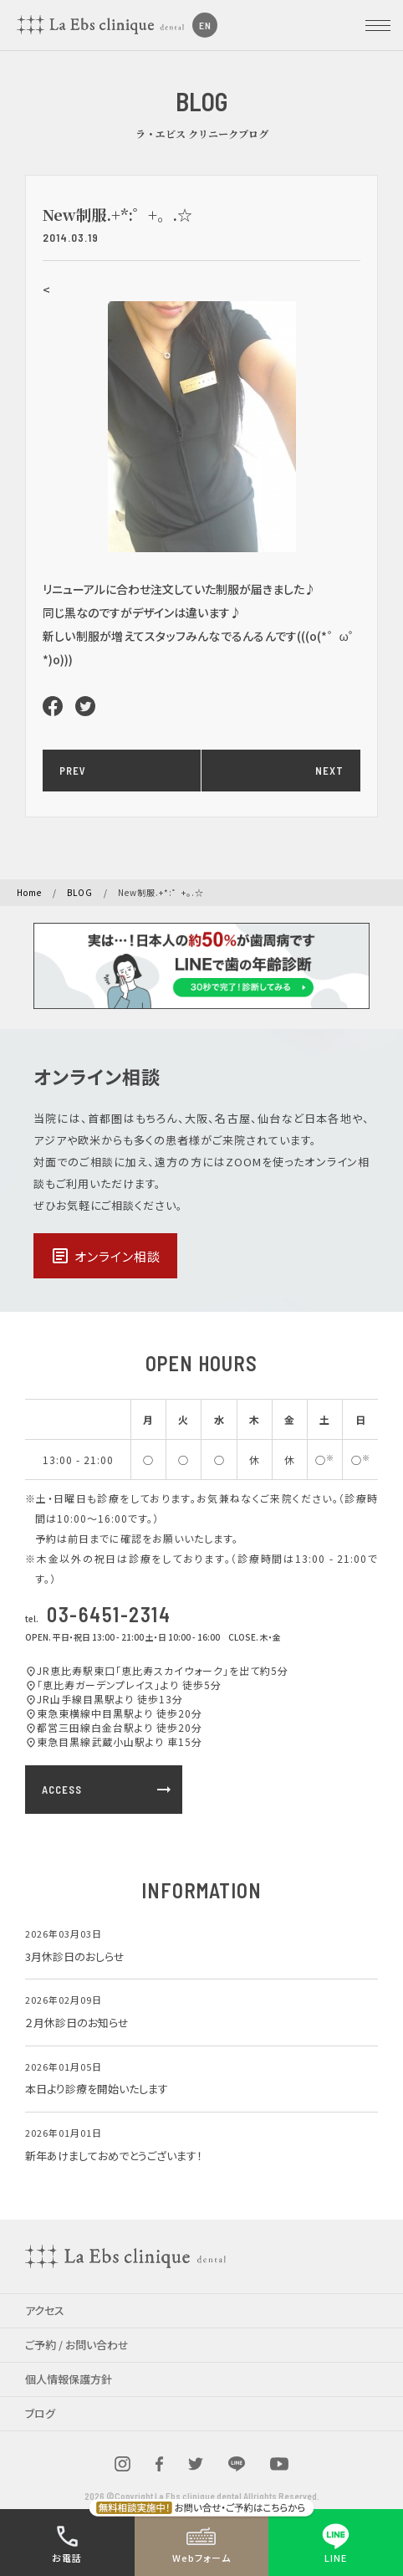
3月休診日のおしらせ (75, 1956)
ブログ (40, 2413)
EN (205, 25)
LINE (335, 2543)
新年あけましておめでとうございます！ (113, 2156)
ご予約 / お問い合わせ (77, 2345)
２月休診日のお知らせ (77, 2023)
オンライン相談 (105, 1256)
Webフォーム (201, 2543)
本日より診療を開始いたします (96, 2089)
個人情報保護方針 (68, 2379)
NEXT (329, 770)
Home (29, 892)
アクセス (44, 2310)
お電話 (67, 2543)
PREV (72, 770)
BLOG (80, 892)
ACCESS (108, 1790)
